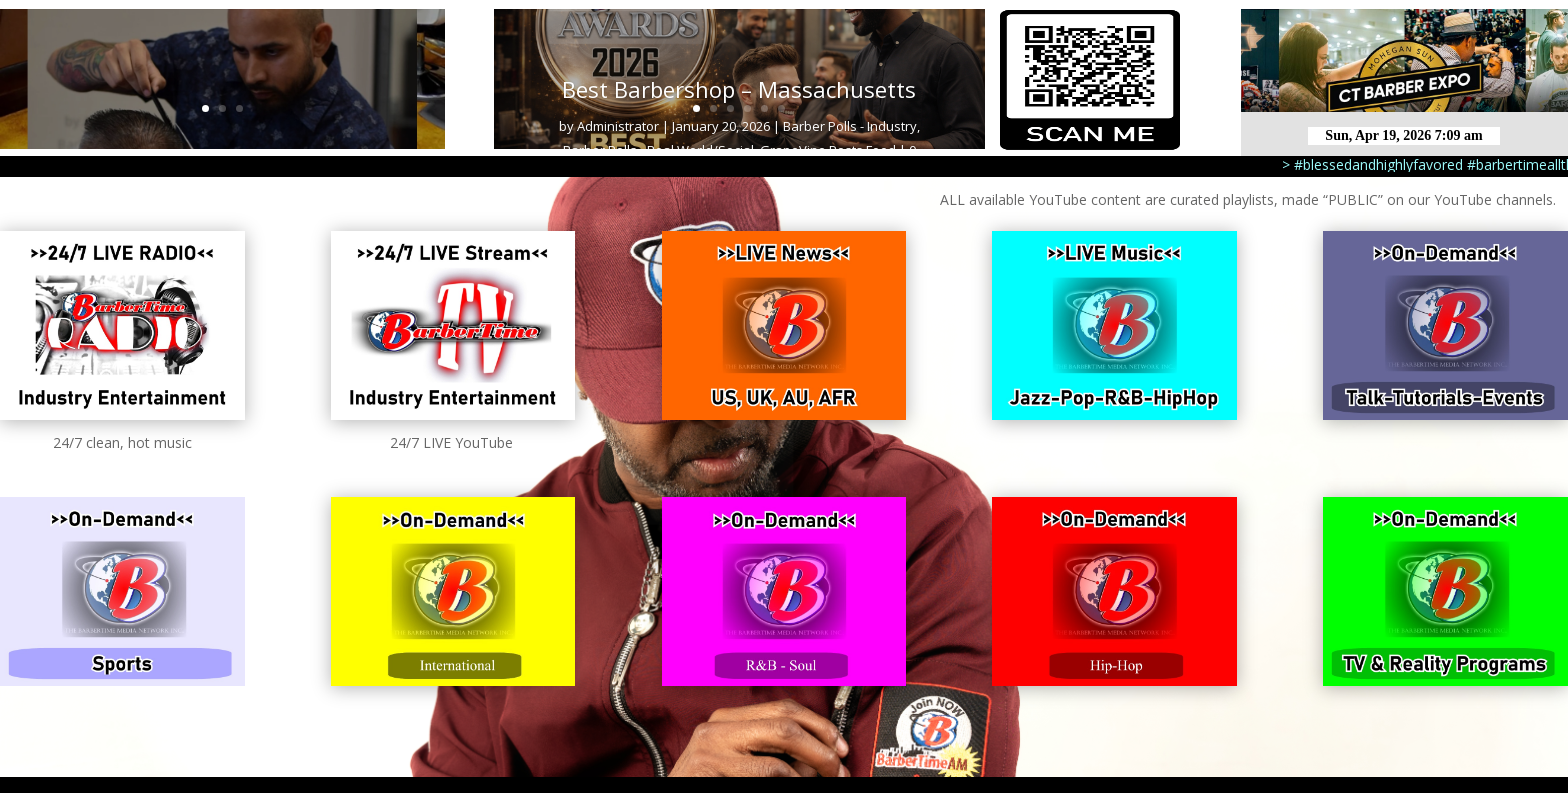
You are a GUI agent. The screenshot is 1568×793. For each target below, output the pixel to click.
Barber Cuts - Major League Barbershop (178, 143)
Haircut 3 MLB (223, 83)
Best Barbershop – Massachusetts (739, 89)
